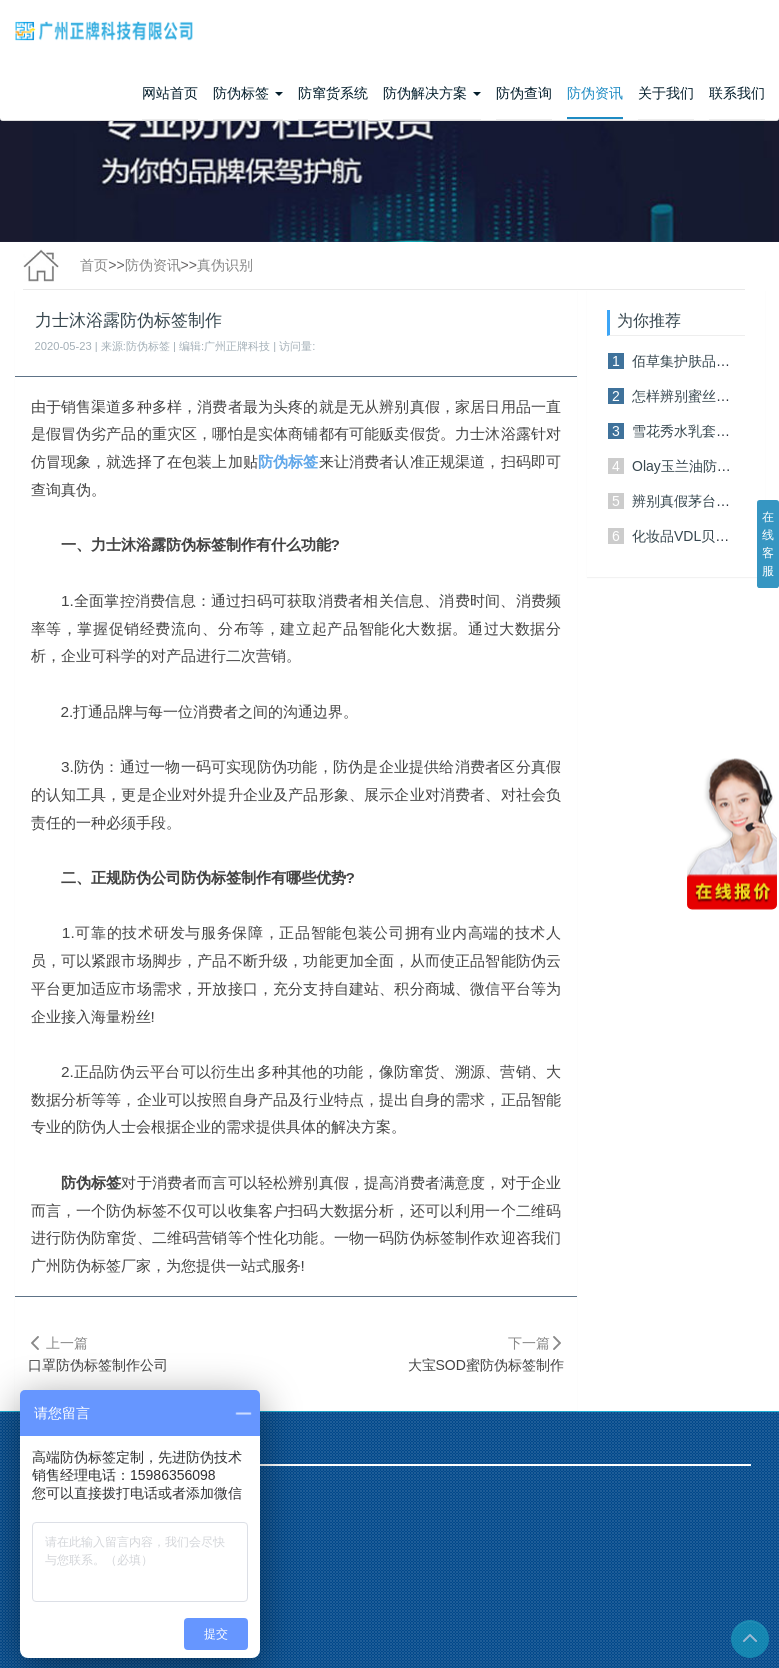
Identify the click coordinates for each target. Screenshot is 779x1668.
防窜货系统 (333, 93)
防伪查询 (524, 93)
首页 (94, 265)
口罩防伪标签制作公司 (98, 1365)
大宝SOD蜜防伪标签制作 (486, 1365)
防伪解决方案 (432, 93)
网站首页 (170, 93)
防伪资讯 (595, 93)
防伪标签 (248, 93)
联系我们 (737, 93)
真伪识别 (225, 265)
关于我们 (666, 93)
